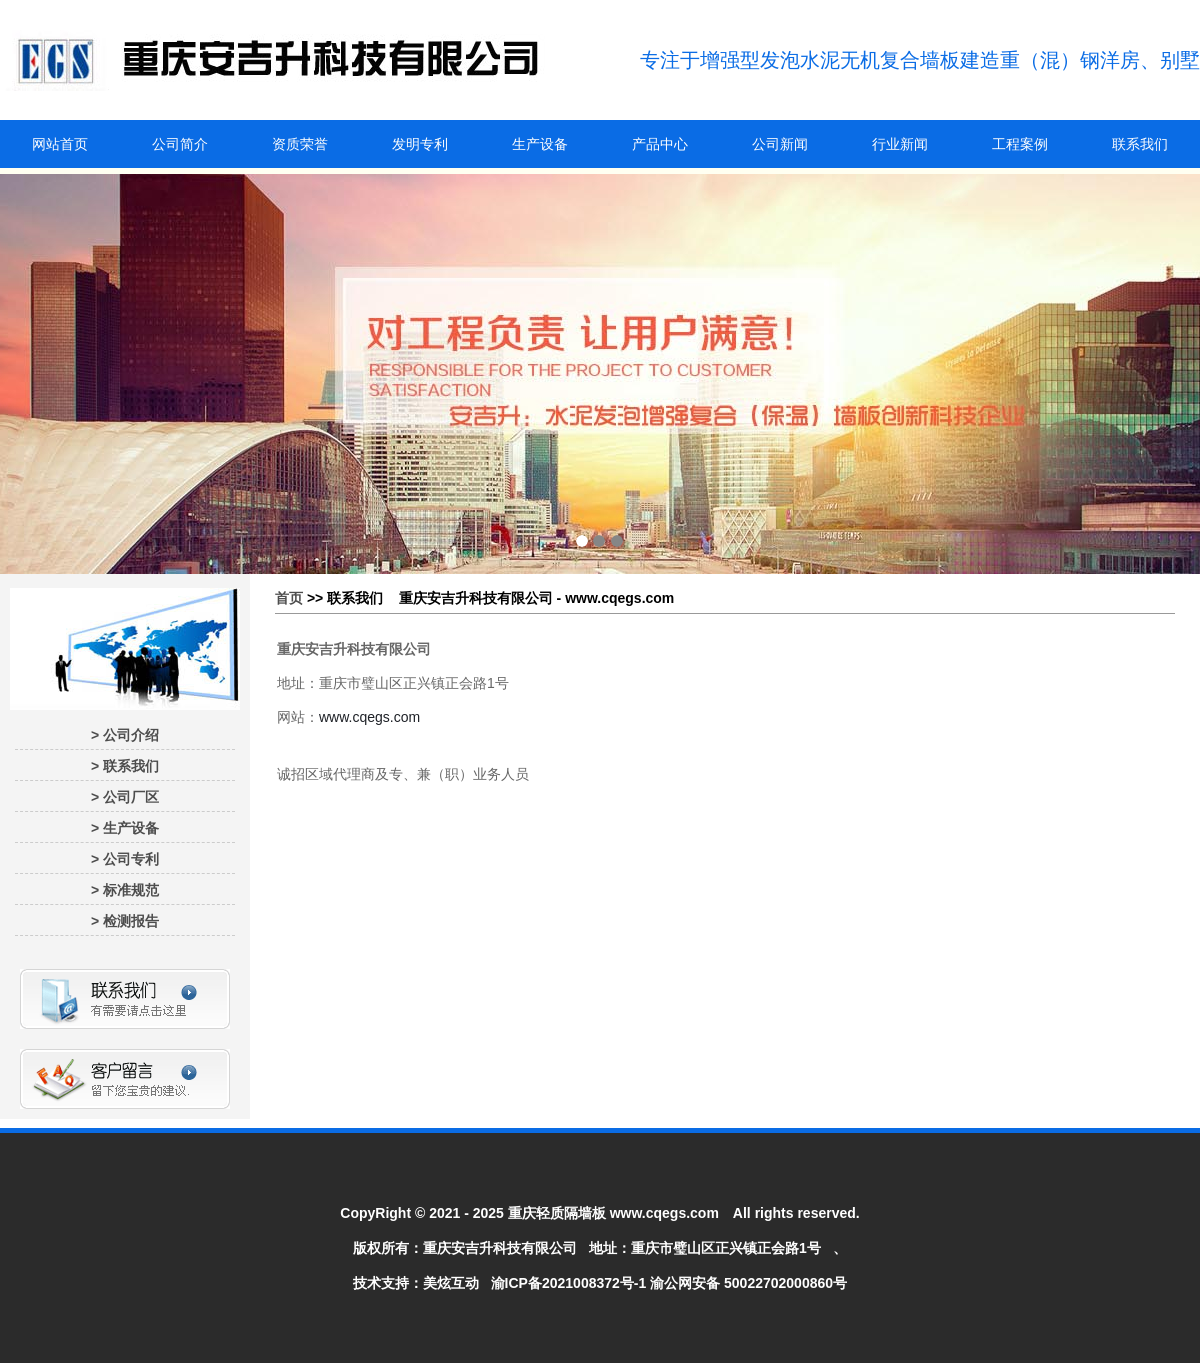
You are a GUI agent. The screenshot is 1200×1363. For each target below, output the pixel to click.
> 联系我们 (125, 766)
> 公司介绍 (125, 735)
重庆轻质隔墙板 (557, 1213)
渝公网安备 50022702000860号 (748, 1283)
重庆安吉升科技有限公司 (500, 1248)
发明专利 (420, 144)
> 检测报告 (125, 921)
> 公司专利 (125, 859)
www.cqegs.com (369, 717)
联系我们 (1140, 144)
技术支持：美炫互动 (416, 1283)
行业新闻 (900, 144)
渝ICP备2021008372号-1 (569, 1283)
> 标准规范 (125, 890)
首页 (289, 598)
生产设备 (540, 144)
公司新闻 (780, 144)
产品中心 (660, 144)
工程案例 (1020, 144)
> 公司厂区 (125, 797)
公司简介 (180, 144)
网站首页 (60, 144)
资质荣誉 (300, 144)
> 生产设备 (125, 828)
